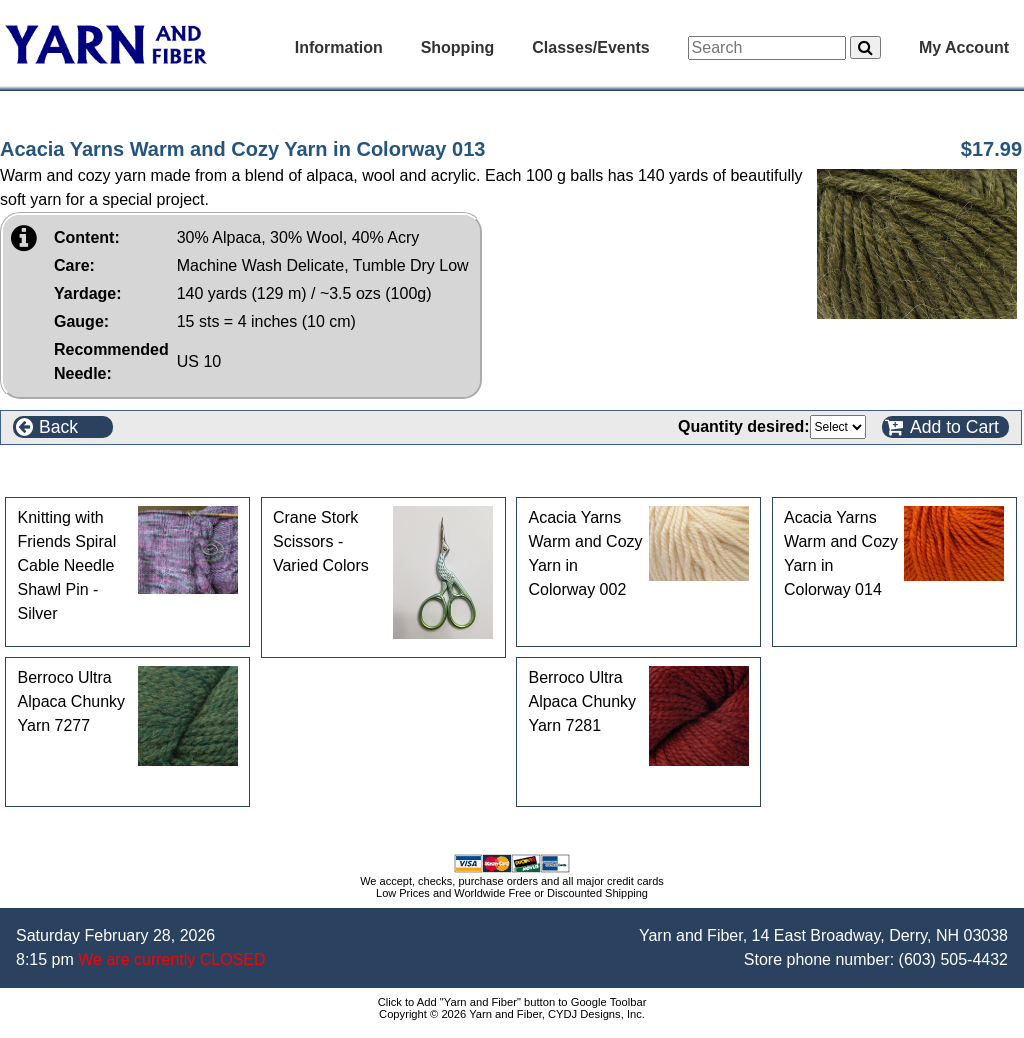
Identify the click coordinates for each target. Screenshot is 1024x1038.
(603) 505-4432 (953, 959)
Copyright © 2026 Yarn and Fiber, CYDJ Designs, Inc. (512, 1014)
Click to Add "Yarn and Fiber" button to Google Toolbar (512, 1002)
